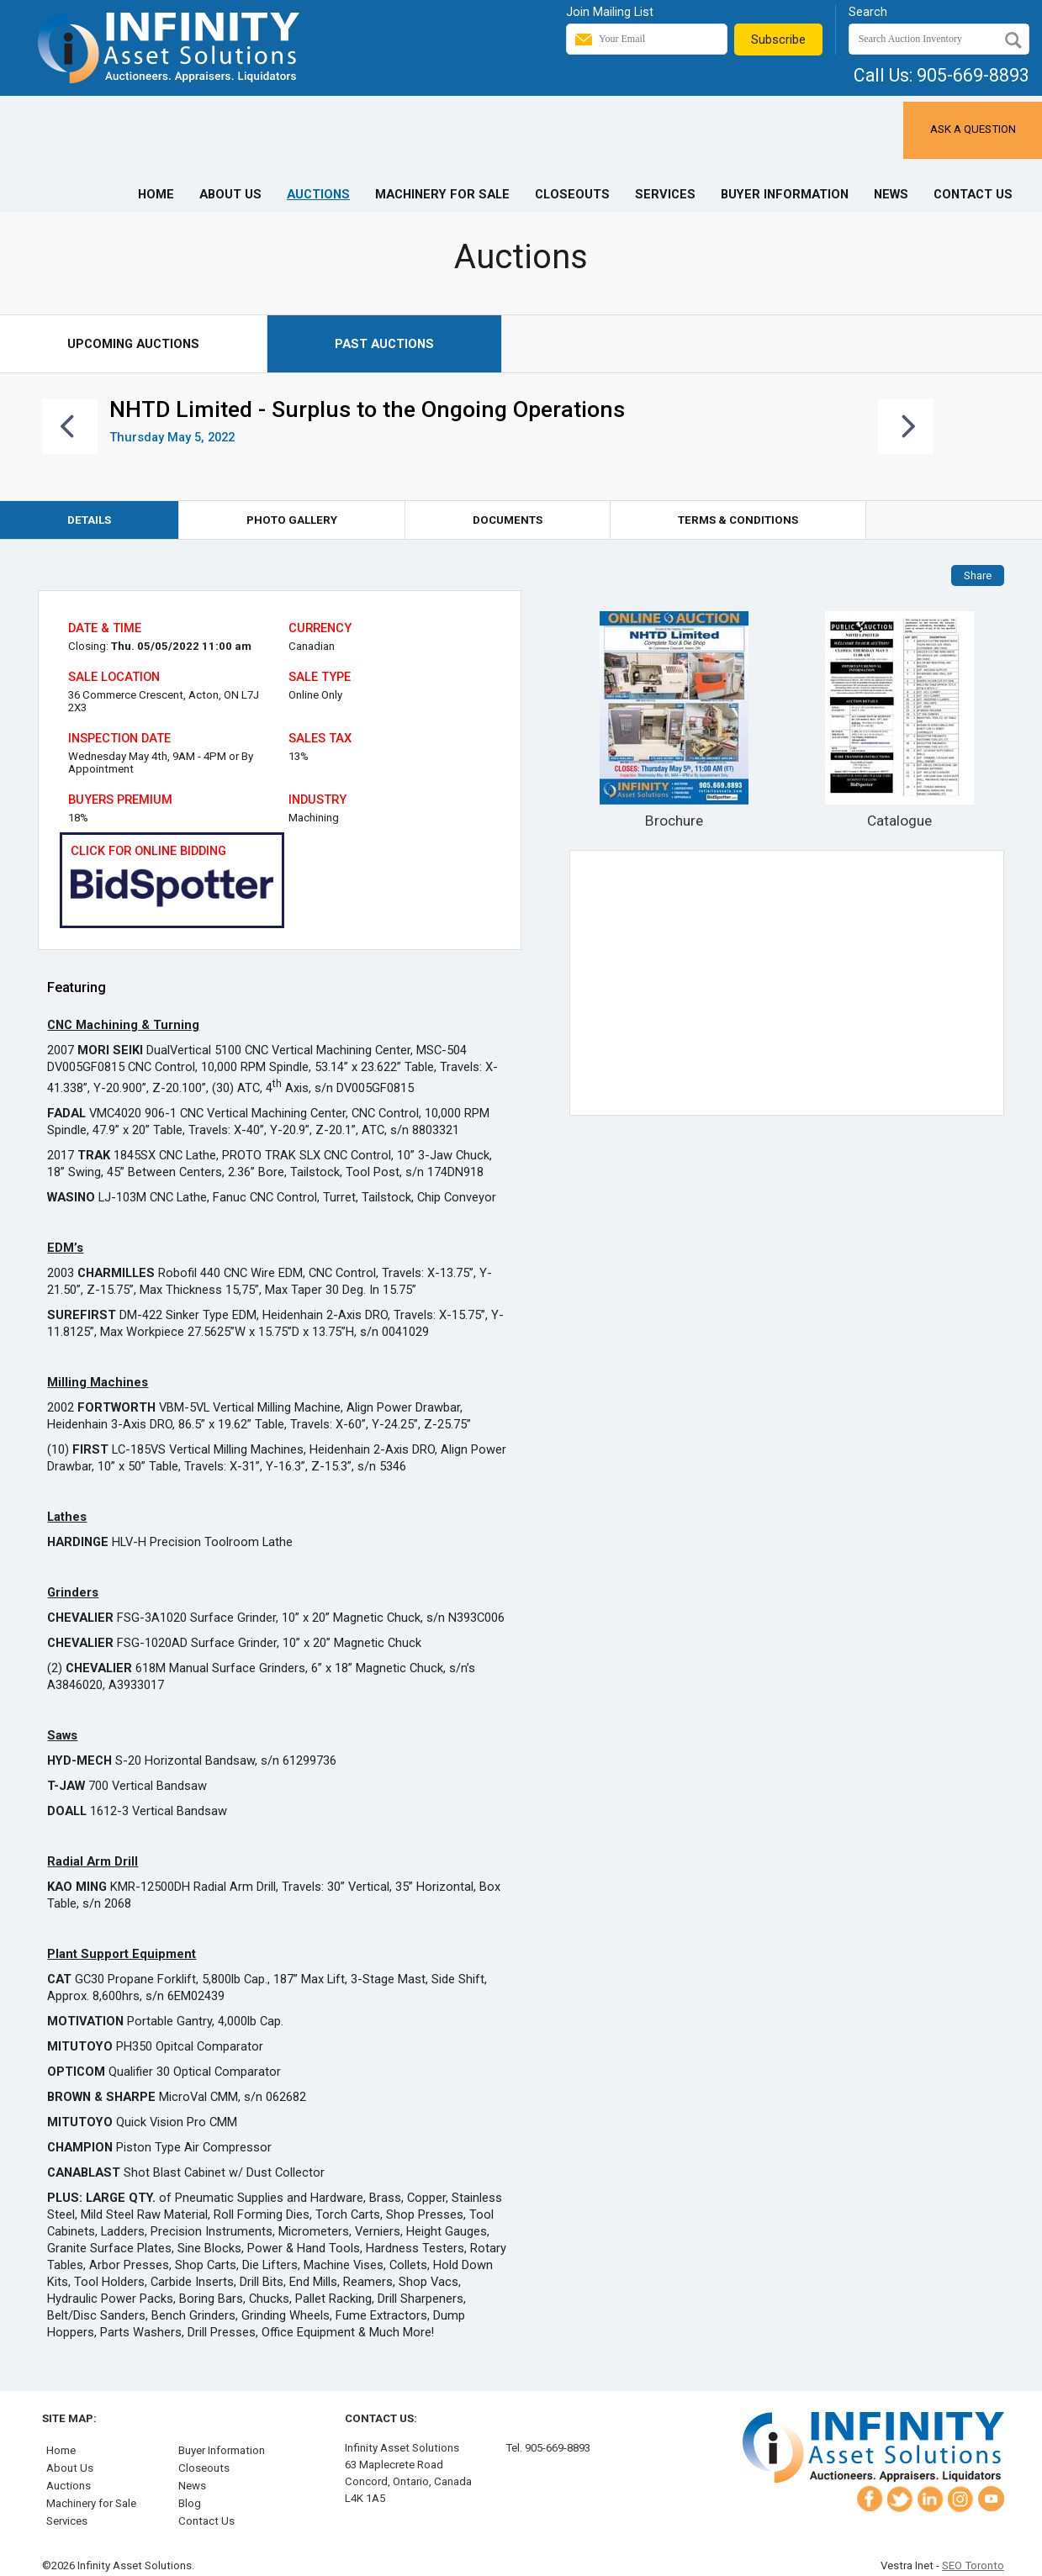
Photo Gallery (291, 520)
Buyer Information (785, 194)
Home (156, 194)
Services (665, 194)
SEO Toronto (973, 2565)
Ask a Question (973, 129)
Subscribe (778, 39)
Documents (507, 520)
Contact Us (973, 194)
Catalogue (900, 720)
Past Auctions (384, 343)
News (891, 194)
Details (89, 520)
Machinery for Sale (442, 194)
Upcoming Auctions (133, 343)
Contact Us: (381, 2418)
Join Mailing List (609, 11)
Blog (189, 2503)
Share (978, 575)
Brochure (674, 720)
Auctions (318, 194)
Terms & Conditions (738, 520)
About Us (230, 194)
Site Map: (69, 2418)
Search (868, 11)
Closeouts (572, 194)
